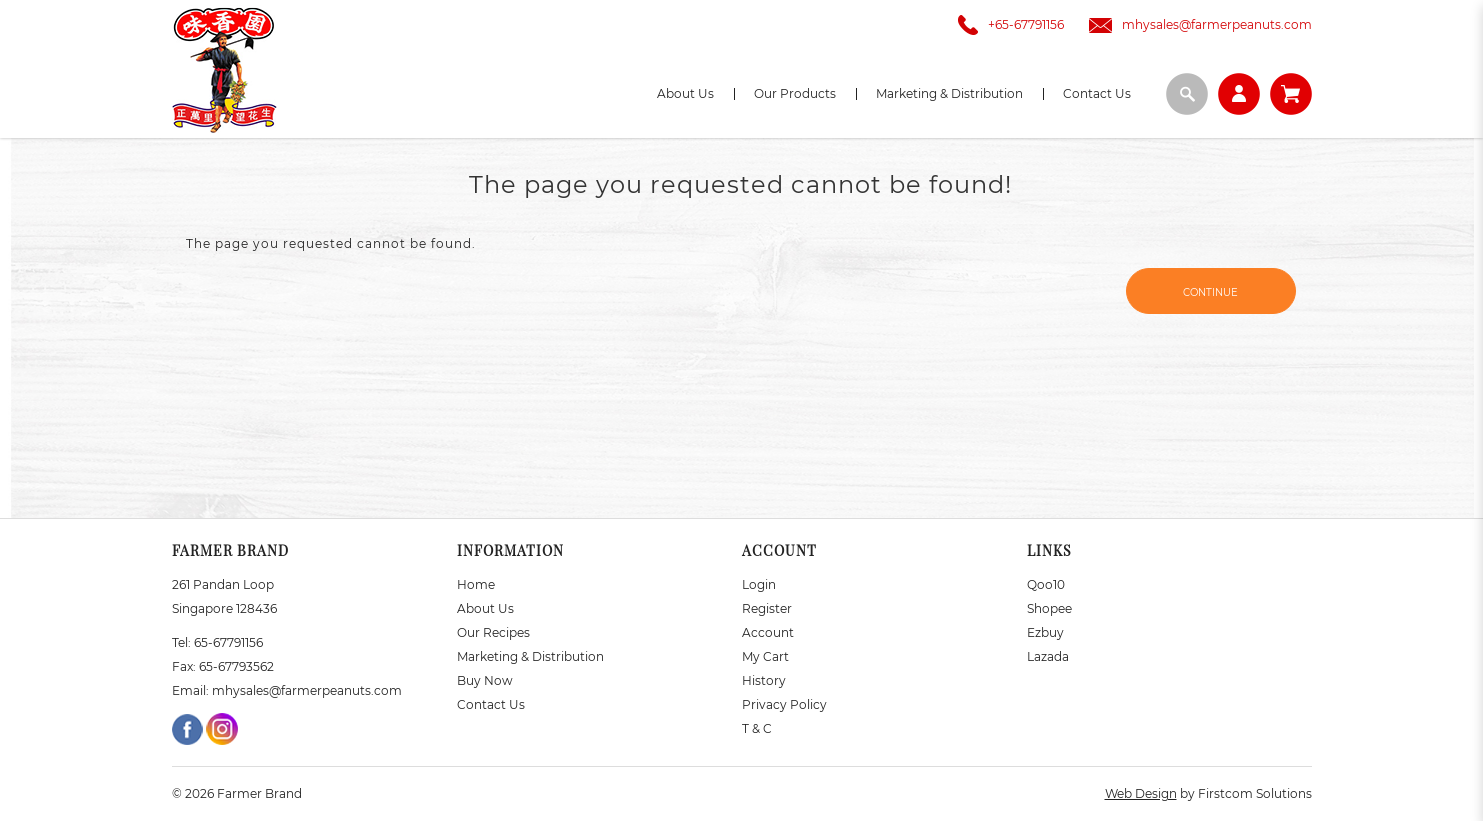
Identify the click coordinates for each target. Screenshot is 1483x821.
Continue (1210, 292)
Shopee (1049, 608)
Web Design (1141, 793)
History (764, 680)
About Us (485, 608)
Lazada (1048, 656)
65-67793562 (236, 666)
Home (476, 584)
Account (768, 632)
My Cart (765, 656)
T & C (757, 728)
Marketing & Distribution (530, 656)
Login (759, 584)
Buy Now (485, 680)
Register (767, 608)
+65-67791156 (1006, 25)
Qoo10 (1046, 584)
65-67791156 (228, 642)
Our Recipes (493, 632)
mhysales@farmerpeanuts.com (1195, 25)
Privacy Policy (784, 704)
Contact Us (491, 704)
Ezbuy (1045, 632)
